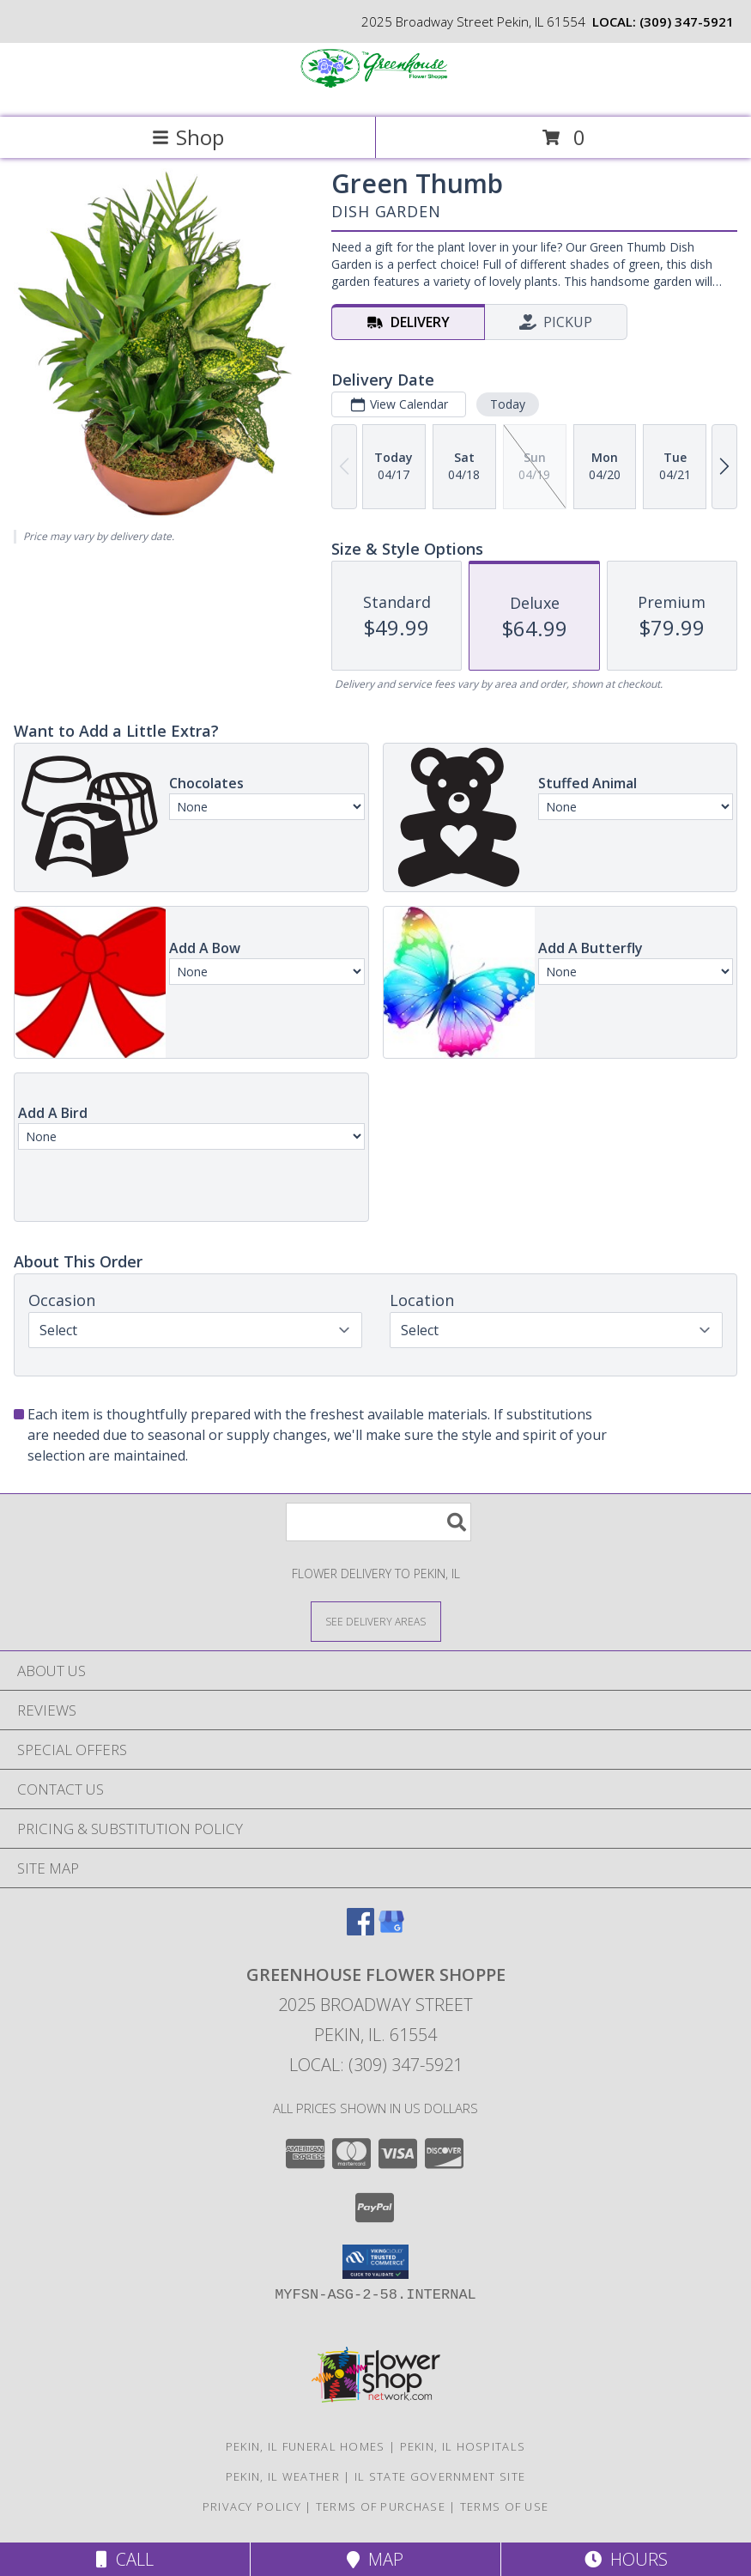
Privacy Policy (252, 2506)
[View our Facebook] (360, 1930)
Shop (188, 137)
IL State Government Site (439, 2476)
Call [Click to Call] (125, 2559)
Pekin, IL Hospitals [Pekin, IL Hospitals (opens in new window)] (463, 2446)
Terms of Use (504, 2506)
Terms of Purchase (380, 2506)
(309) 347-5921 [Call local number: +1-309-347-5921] (686, 21)
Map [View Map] (375, 2559)
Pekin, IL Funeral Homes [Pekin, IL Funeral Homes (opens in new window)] (305, 2446)
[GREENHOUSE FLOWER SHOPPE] (376, 92)
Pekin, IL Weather (283, 2476)
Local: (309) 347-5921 (376, 2064)
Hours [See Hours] (626, 2559)
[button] (375, 2262)
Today (507, 404)
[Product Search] (378, 1522)
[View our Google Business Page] (391, 1930)
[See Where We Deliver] (376, 1621)
